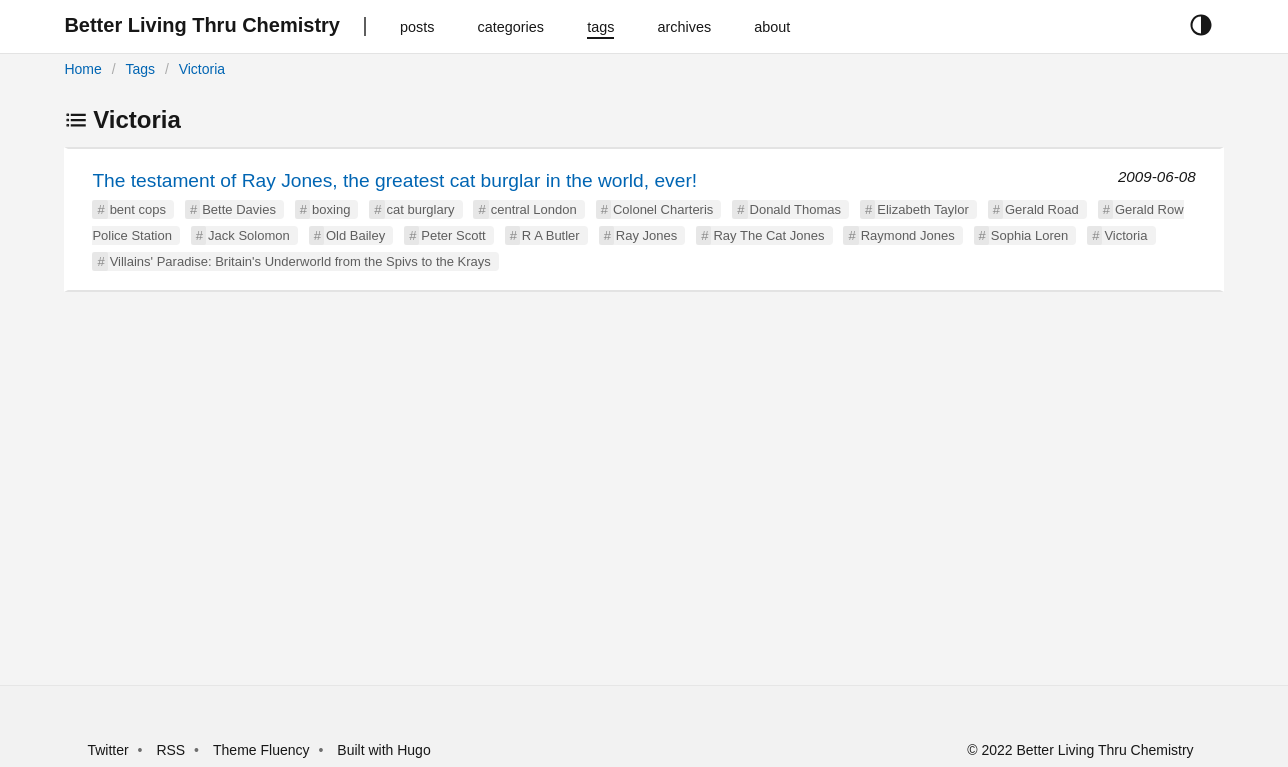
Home (82, 69)
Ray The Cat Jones (768, 235)
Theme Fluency (263, 750)
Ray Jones (646, 235)
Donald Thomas (796, 209)
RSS (170, 750)
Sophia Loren (1029, 235)
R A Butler (551, 235)
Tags (140, 69)
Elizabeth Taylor (923, 209)
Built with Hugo (383, 750)
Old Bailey (355, 235)
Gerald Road (1042, 209)
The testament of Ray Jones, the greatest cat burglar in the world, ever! (394, 180)
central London (534, 209)
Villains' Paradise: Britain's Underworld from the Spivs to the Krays (300, 261)
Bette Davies (239, 209)
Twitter (107, 750)
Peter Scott (453, 235)
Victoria (202, 69)
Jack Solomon (249, 235)
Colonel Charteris (663, 209)
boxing (331, 209)
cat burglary (421, 209)
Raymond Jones (908, 235)
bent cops (138, 209)
